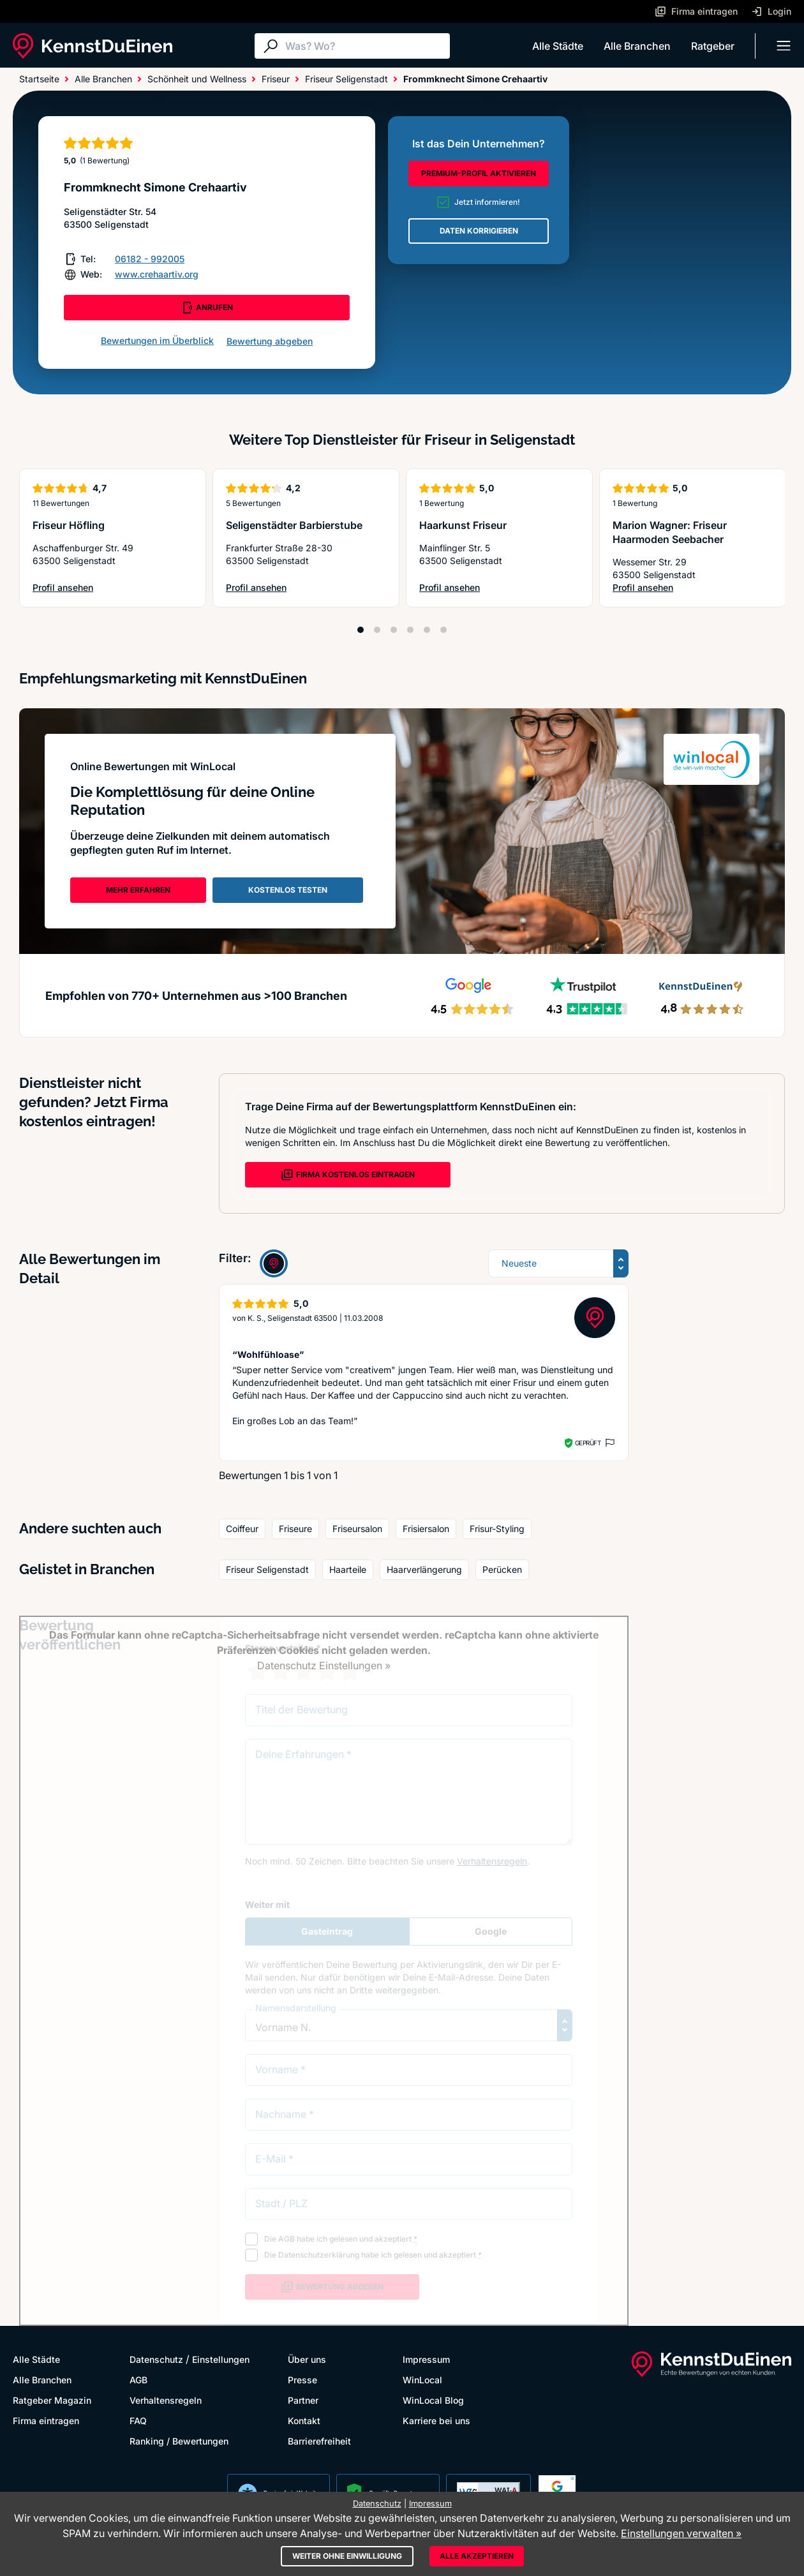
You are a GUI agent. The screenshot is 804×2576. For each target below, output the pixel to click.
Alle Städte (557, 46)
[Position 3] (394, 630)
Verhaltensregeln (166, 2400)
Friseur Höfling (69, 525)
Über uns (307, 2359)
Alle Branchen (637, 46)
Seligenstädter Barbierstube (294, 525)
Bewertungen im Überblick (157, 340)
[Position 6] (443, 630)
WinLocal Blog (433, 2400)
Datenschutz (156, 2359)
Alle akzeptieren (477, 2556)
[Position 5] (427, 630)
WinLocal (422, 2379)
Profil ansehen (66, 588)
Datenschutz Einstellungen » (324, 1665)
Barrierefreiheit (319, 2441)
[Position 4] (410, 630)
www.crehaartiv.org (156, 274)
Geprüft (588, 1443)
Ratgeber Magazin (52, 2400)
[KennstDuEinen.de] (92, 46)
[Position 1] (360, 630)
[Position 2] (377, 630)
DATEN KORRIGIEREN (479, 230)
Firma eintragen (46, 2420)
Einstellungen (220, 2359)
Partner (303, 2400)
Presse (302, 2379)
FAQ (138, 2420)
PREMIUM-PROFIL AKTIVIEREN (478, 173)
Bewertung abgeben (270, 341)
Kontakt (304, 2420)
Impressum (426, 2359)
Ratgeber (712, 46)
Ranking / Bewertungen (179, 2441)
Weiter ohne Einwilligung (347, 2556)
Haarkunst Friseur (463, 525)
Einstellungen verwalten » (681, 2533)
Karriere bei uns (436, 2420)
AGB (138, 2379)
